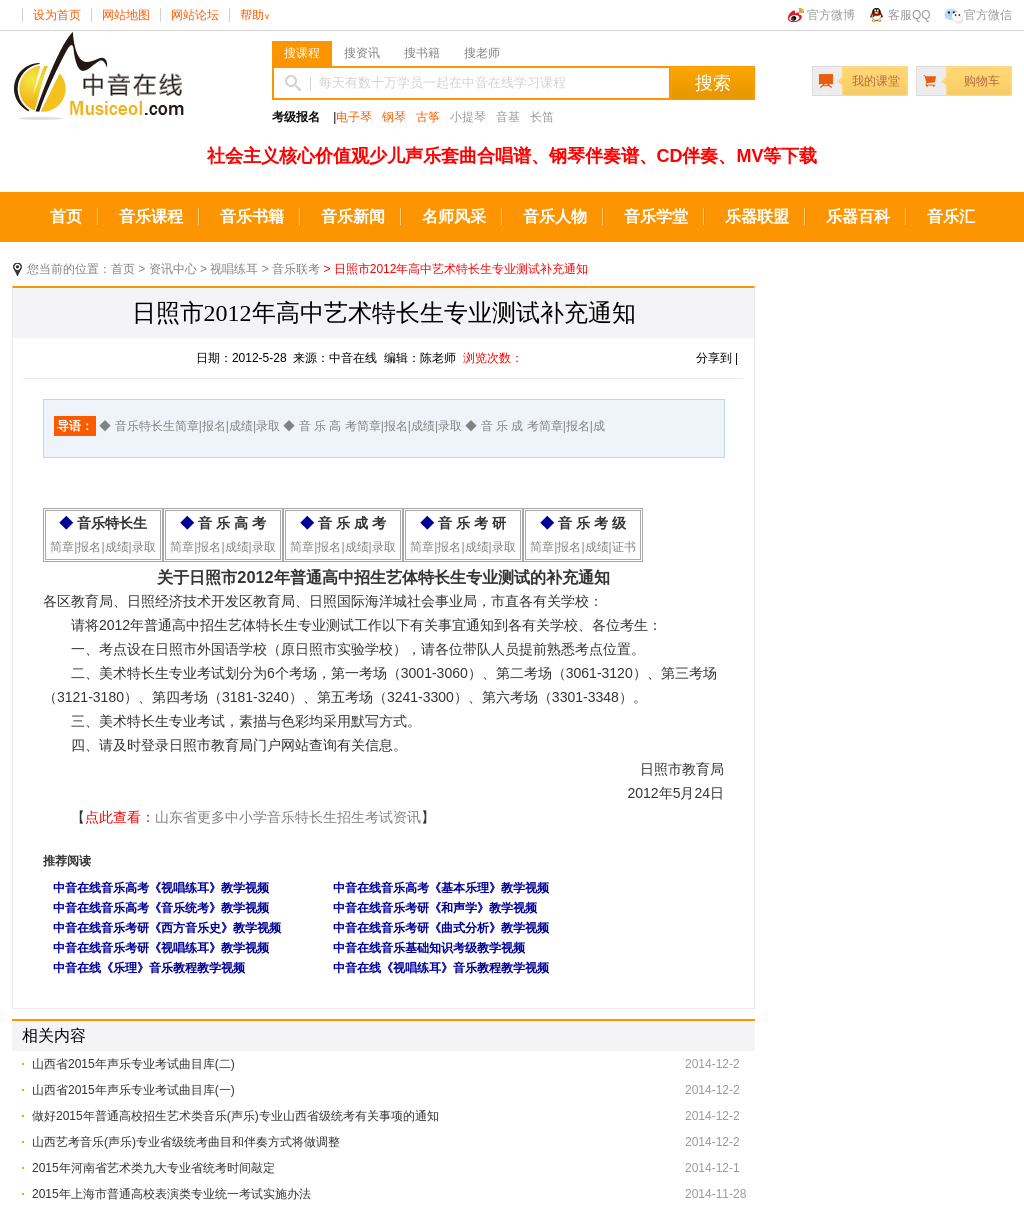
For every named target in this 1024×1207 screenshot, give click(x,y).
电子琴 (354, 117)
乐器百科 (858, 216)
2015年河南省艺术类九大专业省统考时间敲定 (153, 1168)
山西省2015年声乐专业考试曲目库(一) (133, 1090)
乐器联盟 (757, 216)
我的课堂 (876, 81)
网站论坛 (195, 15)
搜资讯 (362, 53)
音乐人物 (555, 216)
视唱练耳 (234, 269)
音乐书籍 (252, 216)
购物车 (982, 81)
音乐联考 (296, 269)
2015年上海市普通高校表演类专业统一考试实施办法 (171, 1194)
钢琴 (394, 117)
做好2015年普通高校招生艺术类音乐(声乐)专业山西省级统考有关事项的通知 (235, 1116)
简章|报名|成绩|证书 (582, 547)
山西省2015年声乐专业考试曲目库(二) (133, 1064)
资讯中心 (173, 269)
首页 (66, 216)
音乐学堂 (656, 216)
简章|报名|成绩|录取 (102, 547)
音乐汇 (951, 216)
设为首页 (57, 15)
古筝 (428, 117)
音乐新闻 (353, 216)
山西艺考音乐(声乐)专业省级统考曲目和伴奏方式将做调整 (186, 1142)
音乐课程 (151, 216)
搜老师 (482, 53)
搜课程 (302, 53)
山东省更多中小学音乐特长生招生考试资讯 (288, 817)
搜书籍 (422, 53)
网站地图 (126, 15)
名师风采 (454, 216)
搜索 (713, 83)
